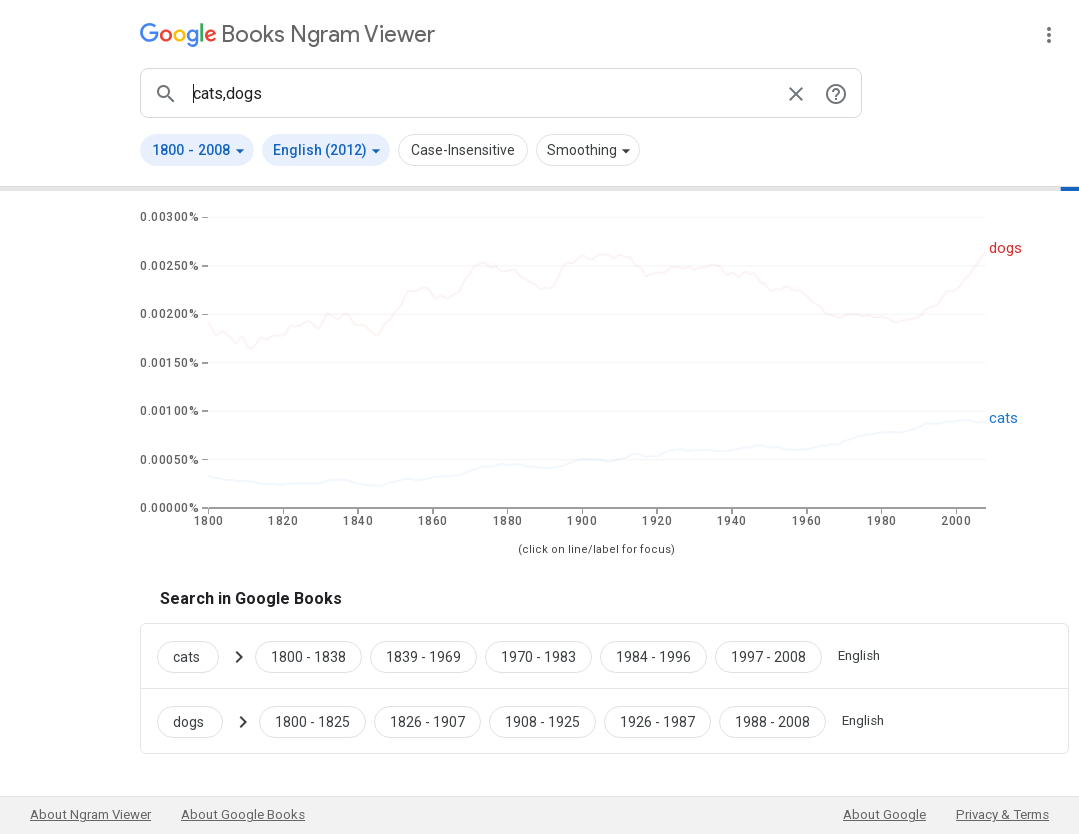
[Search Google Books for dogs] (198, 721)
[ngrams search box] (481, 93)
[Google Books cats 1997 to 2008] (768, 656)
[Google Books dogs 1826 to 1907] (427, 721)
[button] (197, 150)
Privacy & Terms (1002, 814)
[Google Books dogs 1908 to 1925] (542, 721)
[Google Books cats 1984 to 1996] (653, 656)
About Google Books (243, 814)
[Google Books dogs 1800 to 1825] (312, 721)
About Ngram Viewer (90, 814)
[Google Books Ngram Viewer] (287, 34)
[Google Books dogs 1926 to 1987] (657, 721)
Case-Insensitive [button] (463, 150)
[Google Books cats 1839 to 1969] (423, 656)
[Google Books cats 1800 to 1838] (308, 656)
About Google (884, 814)
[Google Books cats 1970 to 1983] (538, 656)
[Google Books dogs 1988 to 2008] (772, 721)
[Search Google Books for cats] (196, 656)
